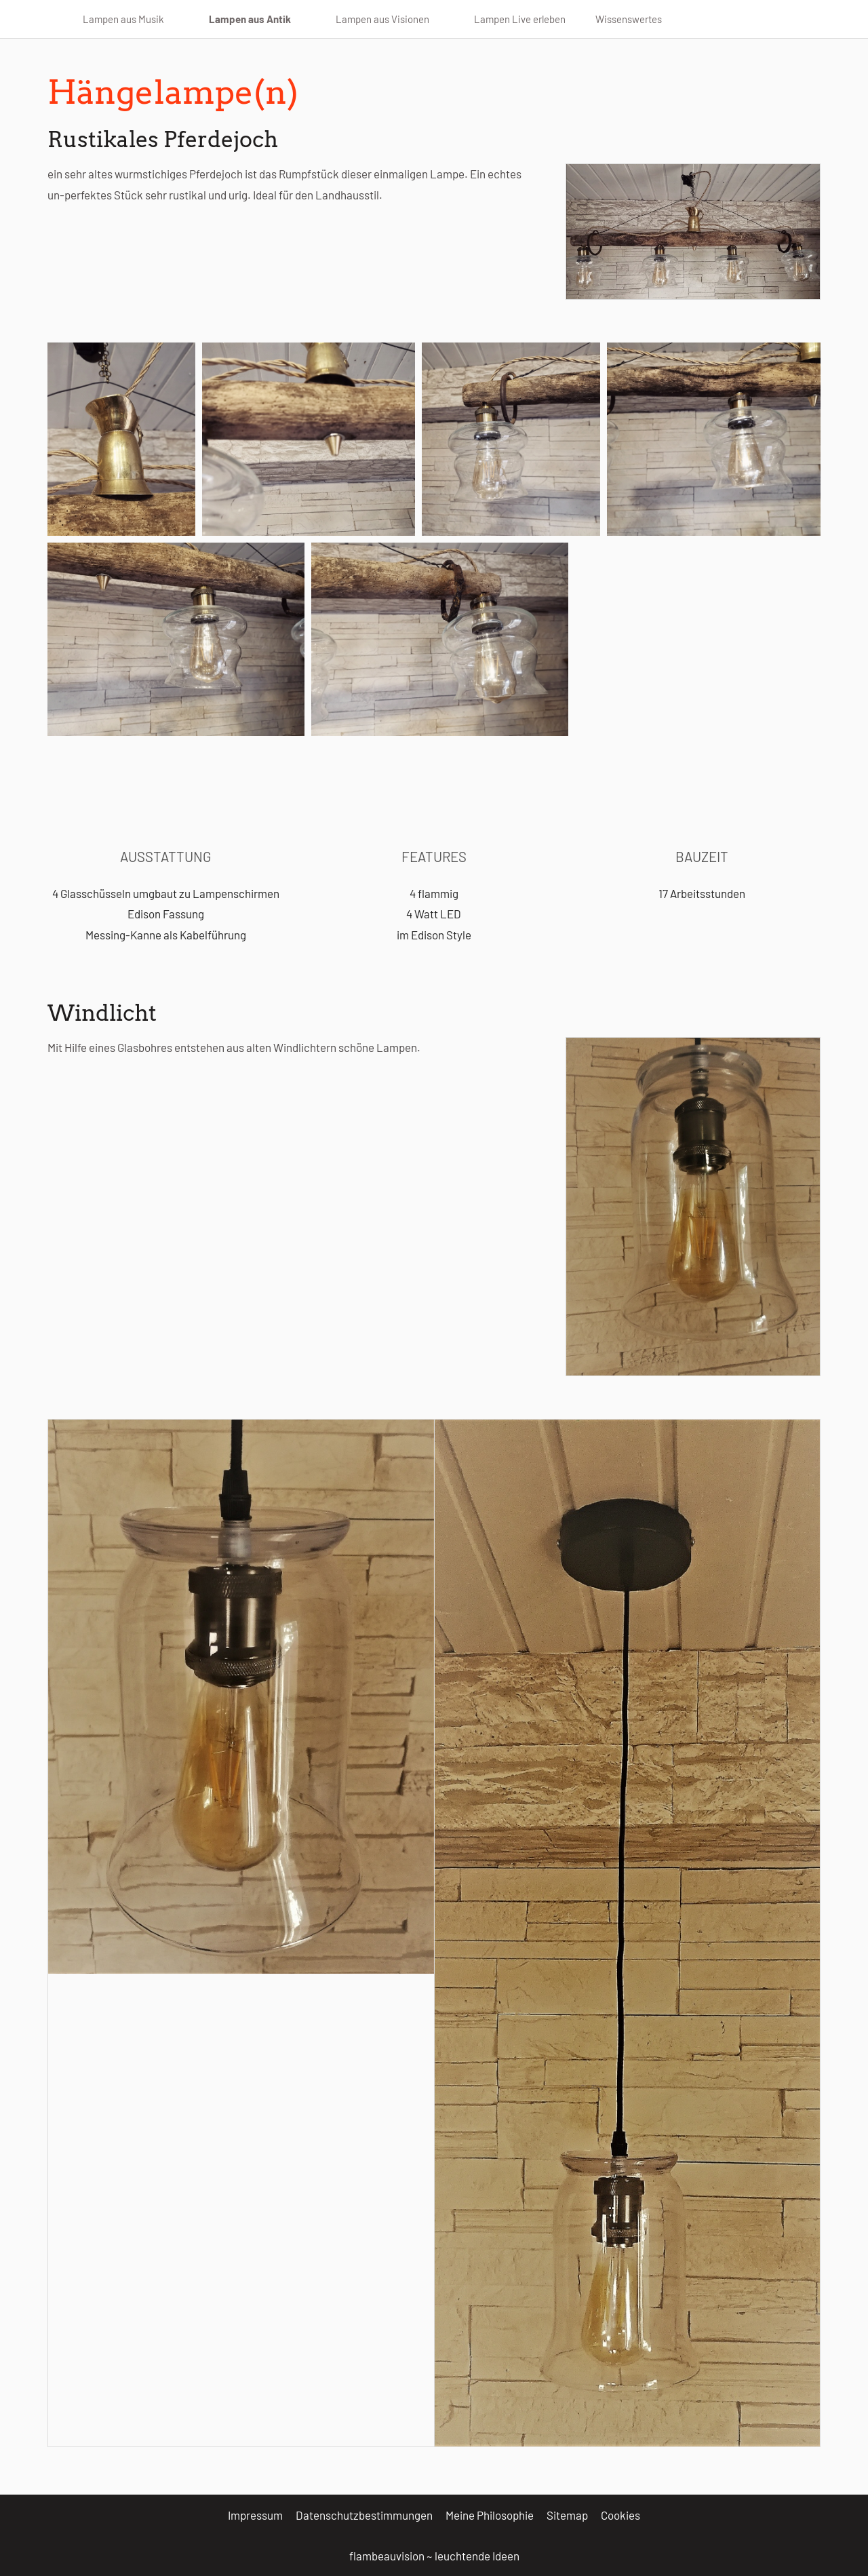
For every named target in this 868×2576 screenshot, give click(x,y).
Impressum (255, 2515)
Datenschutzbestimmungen (364, 2515)
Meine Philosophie (490, 2515)
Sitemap (567, 2515)
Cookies (620, 2515)
